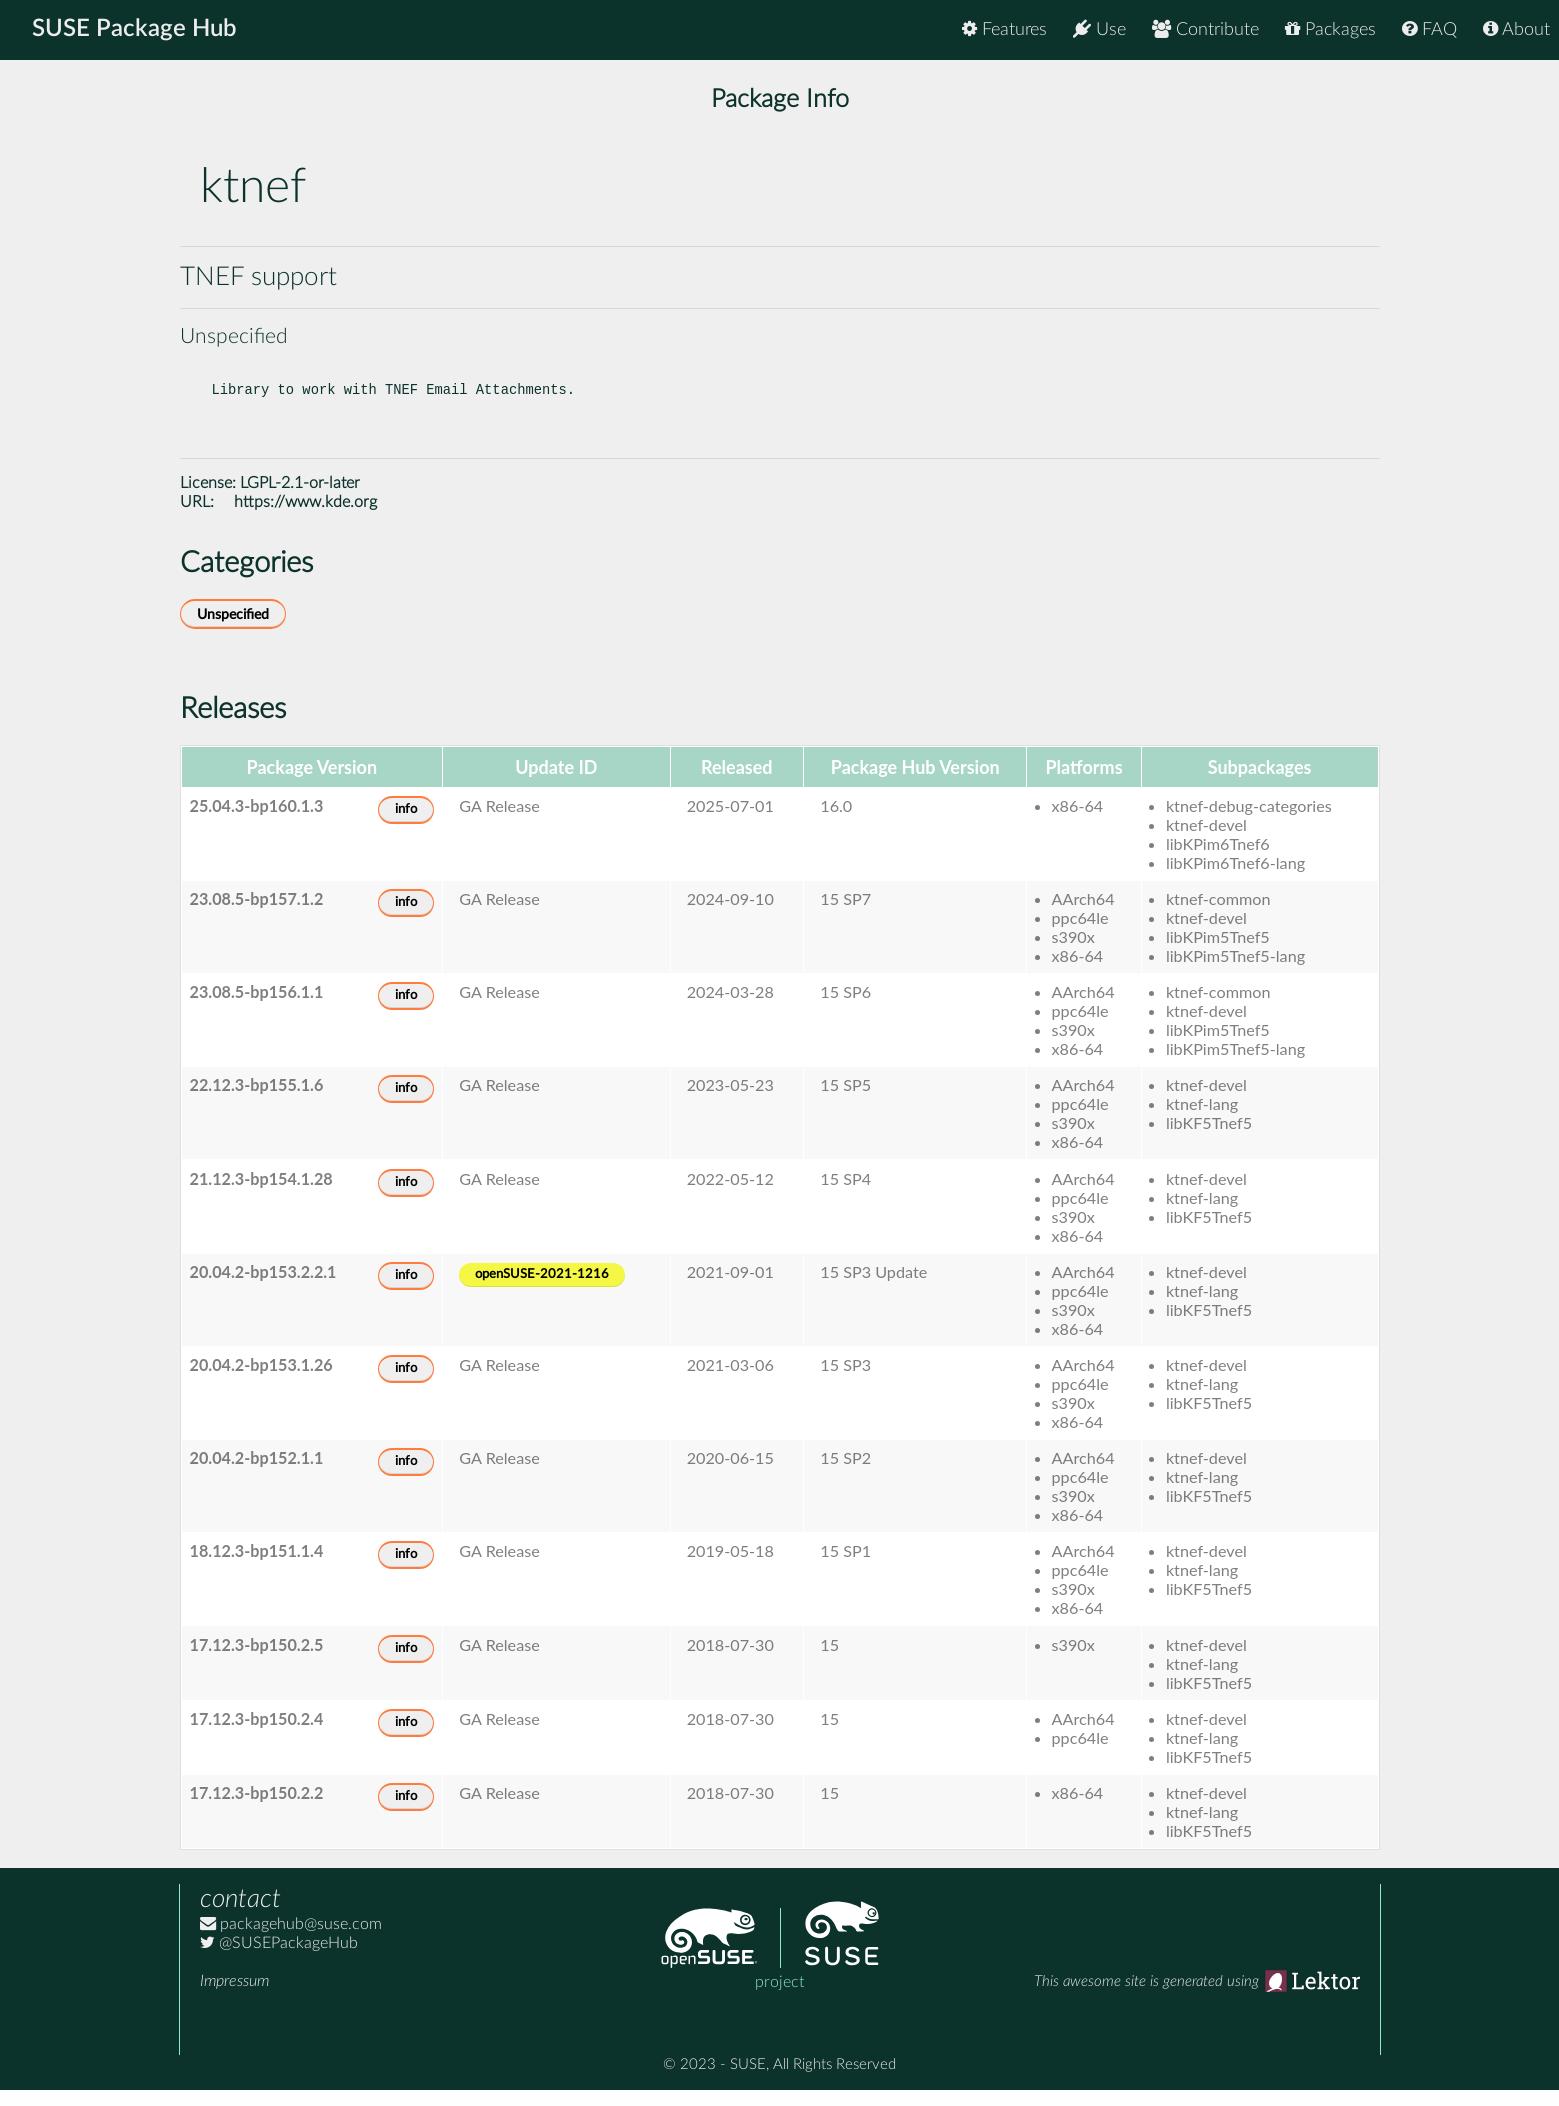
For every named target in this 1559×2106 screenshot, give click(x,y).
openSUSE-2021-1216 (542, 1290)
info (406, 825)
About (1516, 29)
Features (1004, 29)
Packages (1330, 29)
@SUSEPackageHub (279, 1959)
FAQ (1429, 29)
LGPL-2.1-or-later (300, 499)
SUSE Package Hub (135, 30)
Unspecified (233, 630)
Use (1099, 29)
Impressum (234, 1997)
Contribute (1205, 29)
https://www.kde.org (305, 518)
